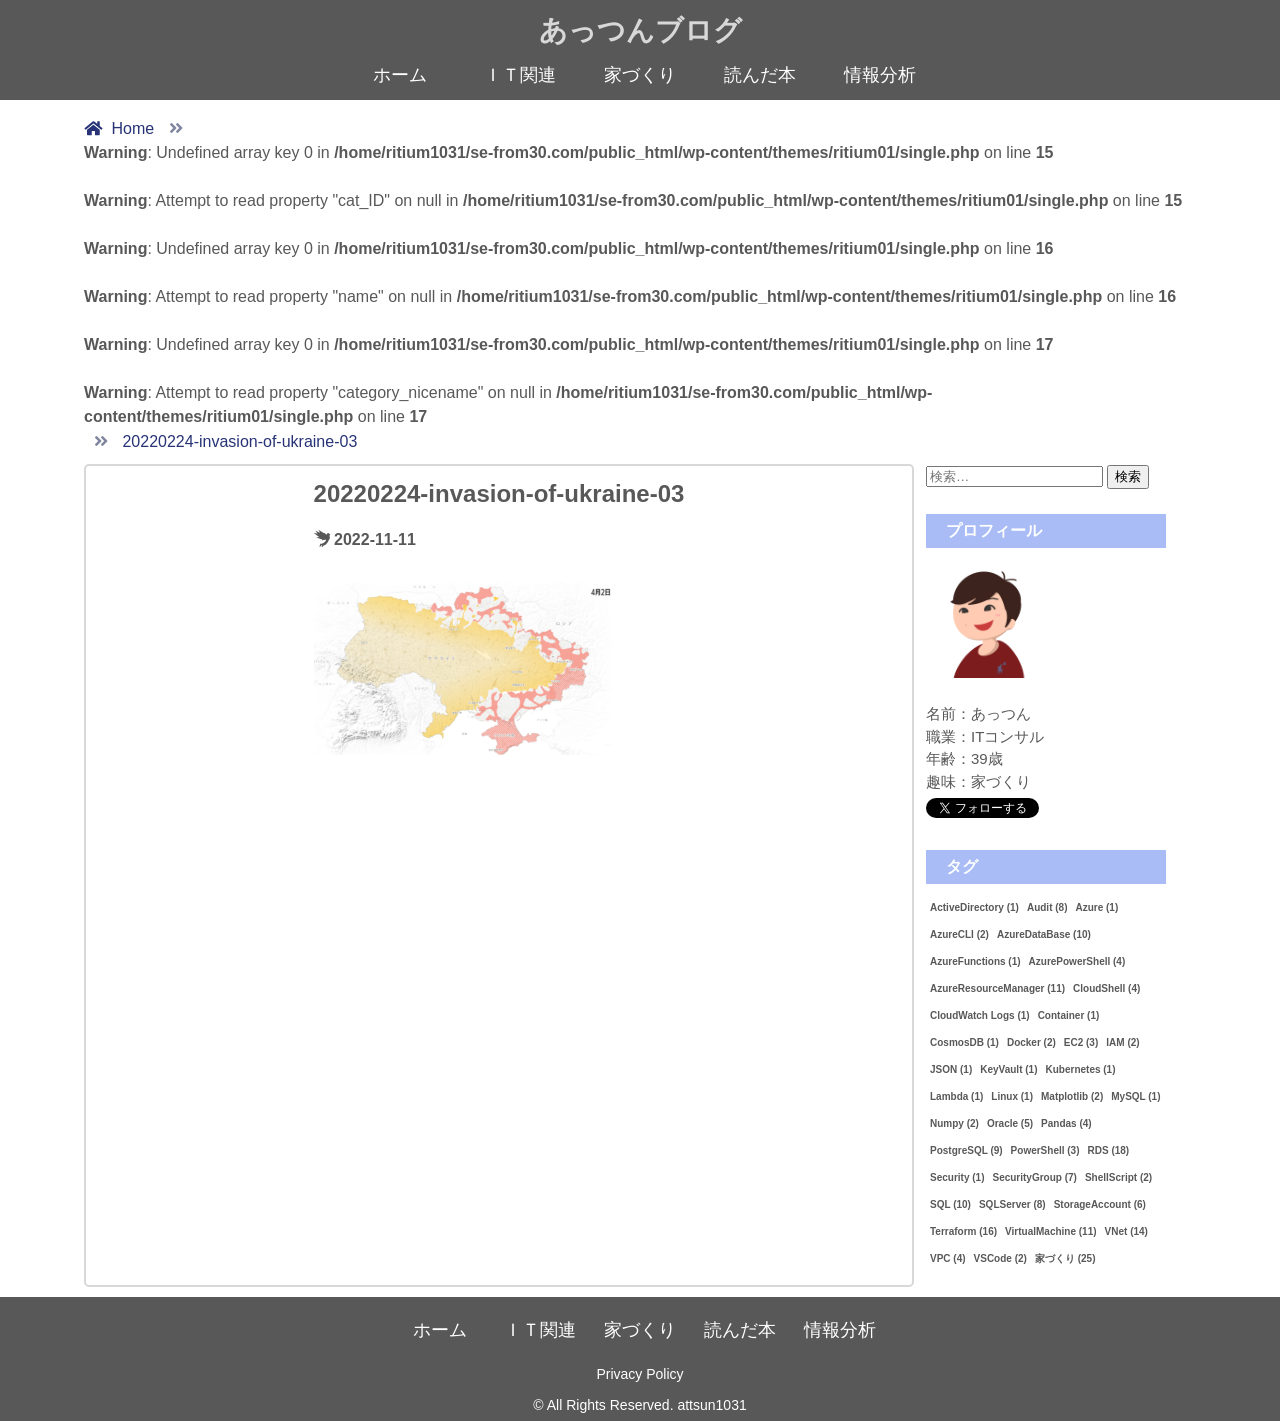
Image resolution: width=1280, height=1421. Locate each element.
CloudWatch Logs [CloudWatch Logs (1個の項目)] (980, 1015)
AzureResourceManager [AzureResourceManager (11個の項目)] (997, 988)
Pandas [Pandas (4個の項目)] (1066, 1123)
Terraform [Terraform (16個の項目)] (963, 1231)
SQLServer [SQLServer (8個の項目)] (1012, 1204)
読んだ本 (760, 75)
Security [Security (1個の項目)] (957, 1177)
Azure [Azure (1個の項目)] (1096, 907)
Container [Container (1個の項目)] (1069, 1015)
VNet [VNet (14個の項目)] (1126, 1231)
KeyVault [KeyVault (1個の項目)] (1008, 1069)
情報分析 (880, 75)
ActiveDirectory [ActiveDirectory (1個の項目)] (974, 907)
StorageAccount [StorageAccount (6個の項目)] (1100, 1204)
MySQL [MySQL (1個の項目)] (1135, 1096)
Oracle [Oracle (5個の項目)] (1010, 1123)
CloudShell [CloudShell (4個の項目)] (1106, 988)
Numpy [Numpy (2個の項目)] (954, 1123)
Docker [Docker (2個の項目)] (1031, 1042)
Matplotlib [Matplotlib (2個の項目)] (1072, 1096)
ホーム (400, 75)
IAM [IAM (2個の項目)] (1122, 1042)
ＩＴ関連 (520, 75)
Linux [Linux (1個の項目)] (1012, 1096)
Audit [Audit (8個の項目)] (1047, 907)
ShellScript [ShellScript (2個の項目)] (1118, 1177)
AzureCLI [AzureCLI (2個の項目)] (959, 934)
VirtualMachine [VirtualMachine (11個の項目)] (1051, 1231)
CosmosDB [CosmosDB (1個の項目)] (964, 1042)
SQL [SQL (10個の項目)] (950, 1204)
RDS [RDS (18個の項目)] (1109, 1150)
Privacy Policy (639, 1374)
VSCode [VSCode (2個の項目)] (1000, 1258)
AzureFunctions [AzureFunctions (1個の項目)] (975, 961)
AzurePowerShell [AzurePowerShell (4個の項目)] (1077, 961)
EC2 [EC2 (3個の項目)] (1081, 1042)
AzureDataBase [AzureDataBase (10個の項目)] (1044, 934)
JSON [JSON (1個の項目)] (951, 1069)
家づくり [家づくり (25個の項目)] (1065, 1258)
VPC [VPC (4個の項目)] (948, 1258)
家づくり (640, 75)
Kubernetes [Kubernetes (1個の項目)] (1080, 1069)
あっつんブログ (640, 30)
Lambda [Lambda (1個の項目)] (956, 1096)
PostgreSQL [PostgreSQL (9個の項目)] (966, 1150)
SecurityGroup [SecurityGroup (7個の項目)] (1034, 1177)
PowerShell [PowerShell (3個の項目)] (1045, 1150)
